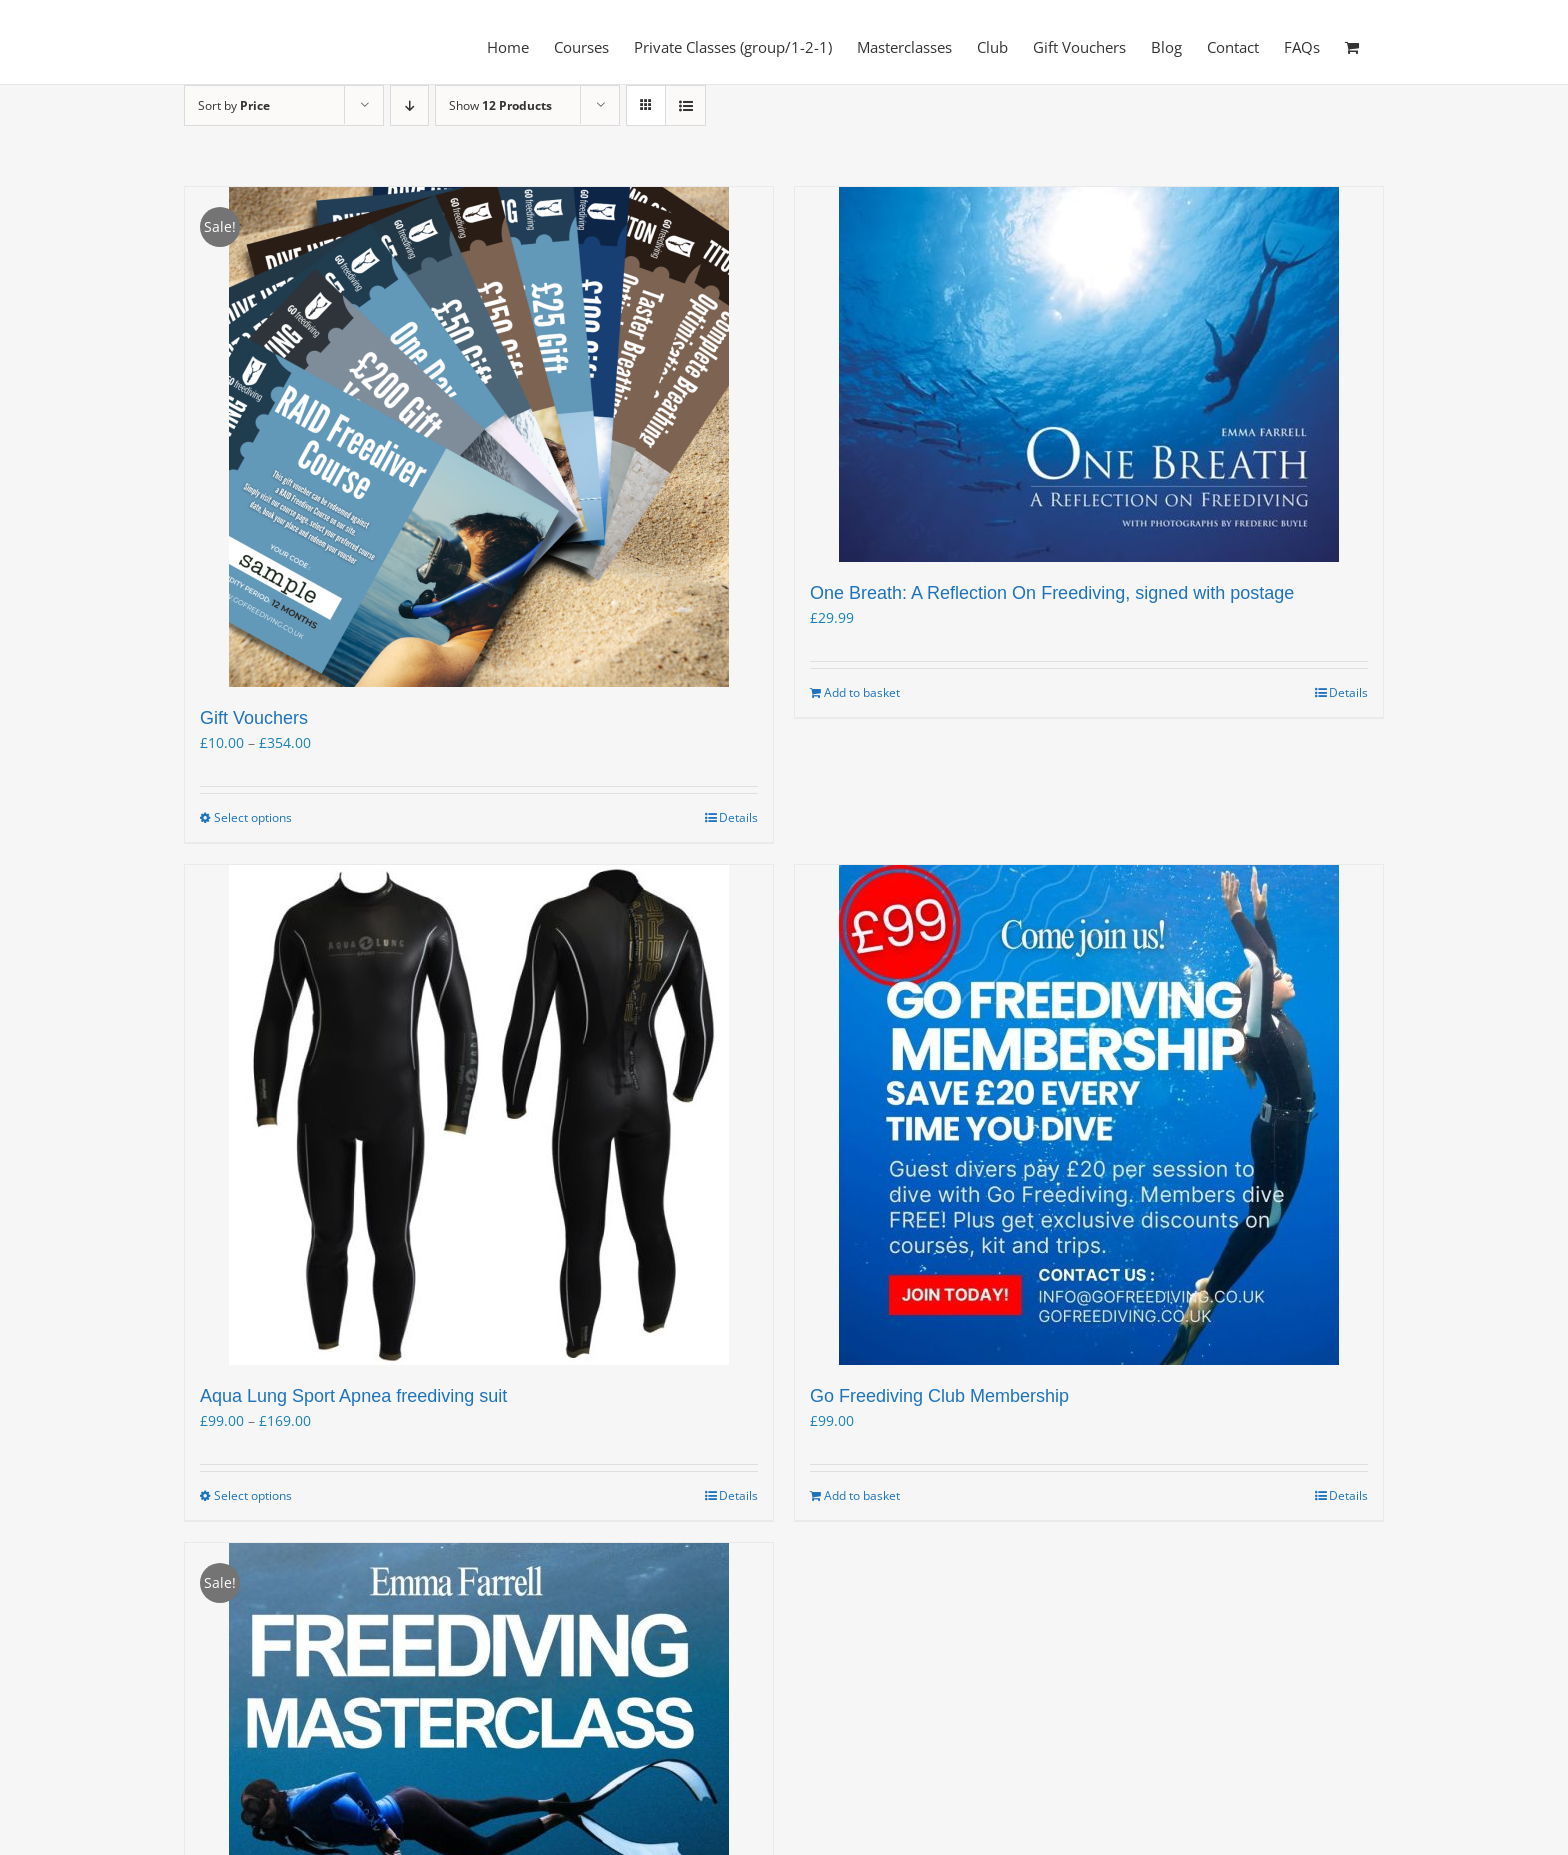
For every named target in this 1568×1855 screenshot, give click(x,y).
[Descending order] (409, 105)
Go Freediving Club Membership (939, 1396)
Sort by (234, 105)
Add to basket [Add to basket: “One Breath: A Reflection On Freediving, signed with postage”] (862, 692)
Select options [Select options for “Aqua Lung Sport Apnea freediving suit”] (253, 1495)
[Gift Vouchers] (479, 437)
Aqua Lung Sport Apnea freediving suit (353, 1396)
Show (500, 105)
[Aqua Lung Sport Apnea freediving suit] (479, 1115)
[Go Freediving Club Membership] (1089, 1115)
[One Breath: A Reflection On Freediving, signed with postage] (1089, 374)
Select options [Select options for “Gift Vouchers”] (253, 817)
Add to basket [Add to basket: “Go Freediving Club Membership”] (862, 1495)
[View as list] (685, 105)
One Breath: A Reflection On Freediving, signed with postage (1052, 593)
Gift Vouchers (254, 718)
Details (738, 817)
